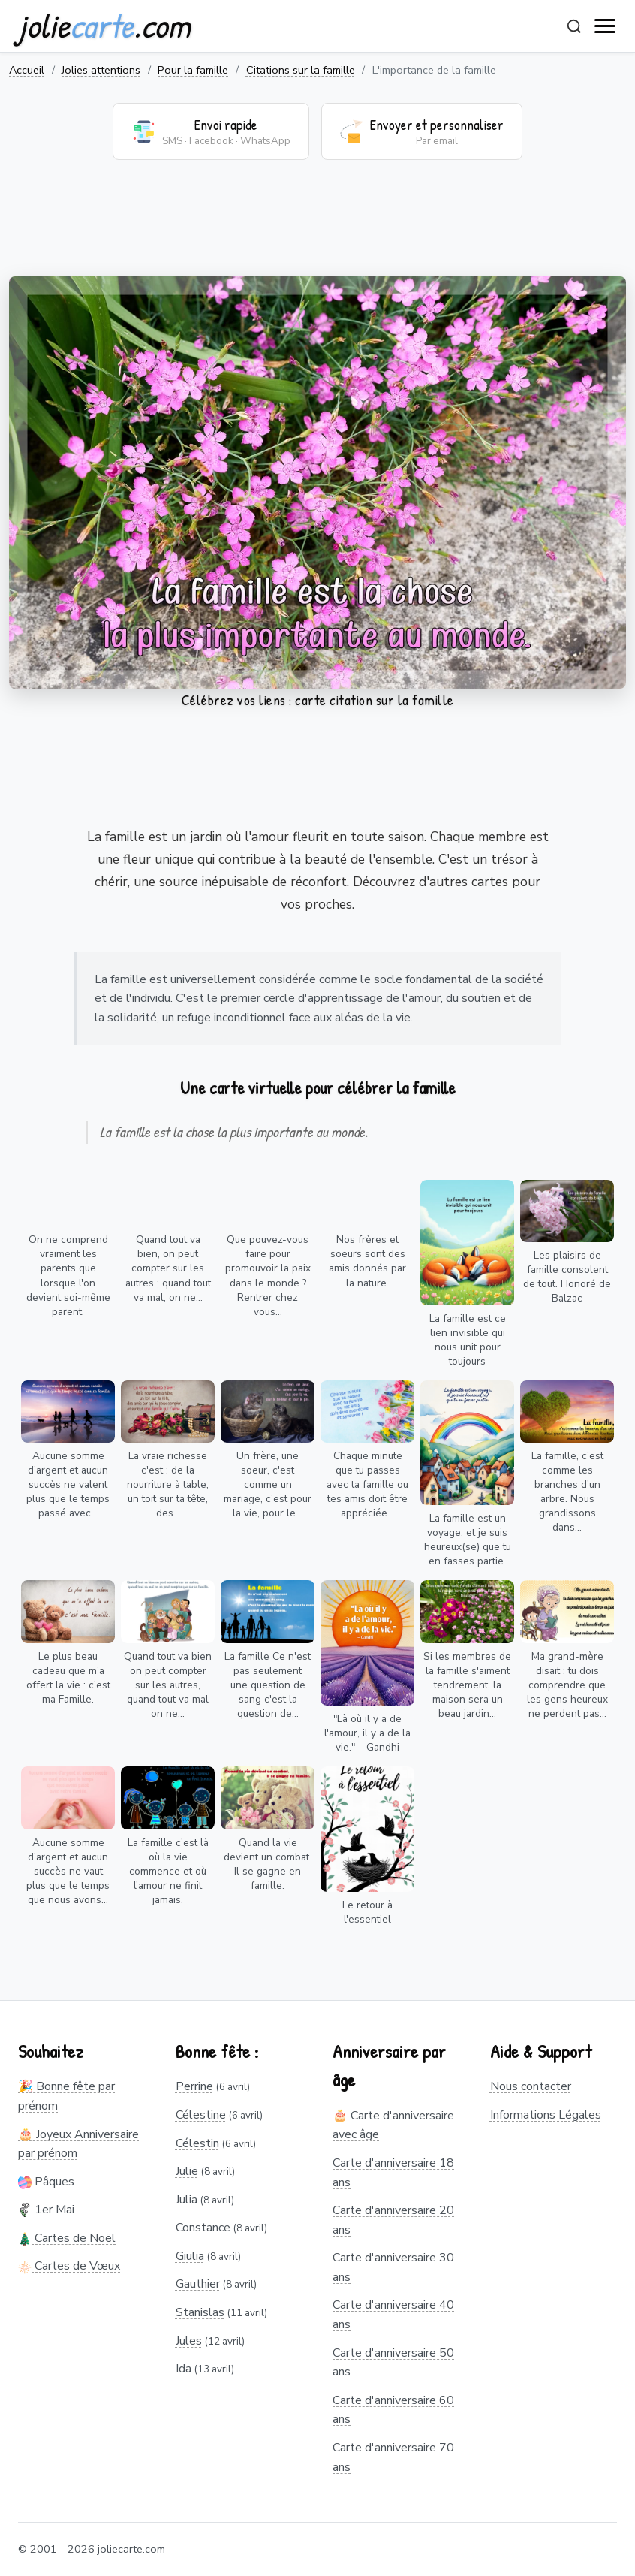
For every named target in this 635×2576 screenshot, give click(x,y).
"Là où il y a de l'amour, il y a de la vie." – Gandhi (367, 1733)
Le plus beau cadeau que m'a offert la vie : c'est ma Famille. (68, 1677)
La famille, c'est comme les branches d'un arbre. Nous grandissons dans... (567, 1491)
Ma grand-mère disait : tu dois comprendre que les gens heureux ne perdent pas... (567, 1685)
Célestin (197, 2143)
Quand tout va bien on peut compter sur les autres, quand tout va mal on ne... (168, 1685)
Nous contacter (530, 2086)
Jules (189, 2341)
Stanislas (200, 2312)
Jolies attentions (101, 69)
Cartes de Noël (67, 2238)
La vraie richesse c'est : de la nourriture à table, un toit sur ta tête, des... (168, 1484)
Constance (203, 2227)
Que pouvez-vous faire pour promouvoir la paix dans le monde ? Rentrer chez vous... (268, 1275)
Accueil (26, 69)
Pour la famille (193, 69)
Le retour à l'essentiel (367, 1912)
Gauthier (198, 2284)
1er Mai (46, 2209)
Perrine (194, 2086)
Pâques (46, 2181)
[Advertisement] (317, 227)
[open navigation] (605, 26)
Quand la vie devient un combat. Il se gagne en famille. (267, 1864)
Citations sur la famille (300, 69)
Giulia (190, 2256)
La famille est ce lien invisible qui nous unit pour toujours (467, 1339)
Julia (186, 2199)
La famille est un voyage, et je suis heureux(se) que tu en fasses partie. (467, 1539)
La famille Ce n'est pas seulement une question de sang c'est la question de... (267, 1685)
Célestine (201, 2115)
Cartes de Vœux (69, 2266)
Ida (183, 2368)
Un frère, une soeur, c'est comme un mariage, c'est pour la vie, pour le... (267, 1484)
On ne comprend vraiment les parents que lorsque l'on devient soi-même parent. (68, 1275)
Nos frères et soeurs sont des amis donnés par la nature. (367, 1261)
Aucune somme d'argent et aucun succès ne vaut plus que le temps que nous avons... (68, 1871)
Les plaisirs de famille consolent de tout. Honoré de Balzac (567, 1276)
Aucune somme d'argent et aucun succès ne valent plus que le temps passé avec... (68, 1484)
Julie (187, 2171)
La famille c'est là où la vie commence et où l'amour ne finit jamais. (168, 1871)
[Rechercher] (574, 26)
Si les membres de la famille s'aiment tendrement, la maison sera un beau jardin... (467, 1685)
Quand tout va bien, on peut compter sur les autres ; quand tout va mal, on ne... (168, 1268)
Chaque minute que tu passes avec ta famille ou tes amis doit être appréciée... (367, 1484)
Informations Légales (545, 2115)
